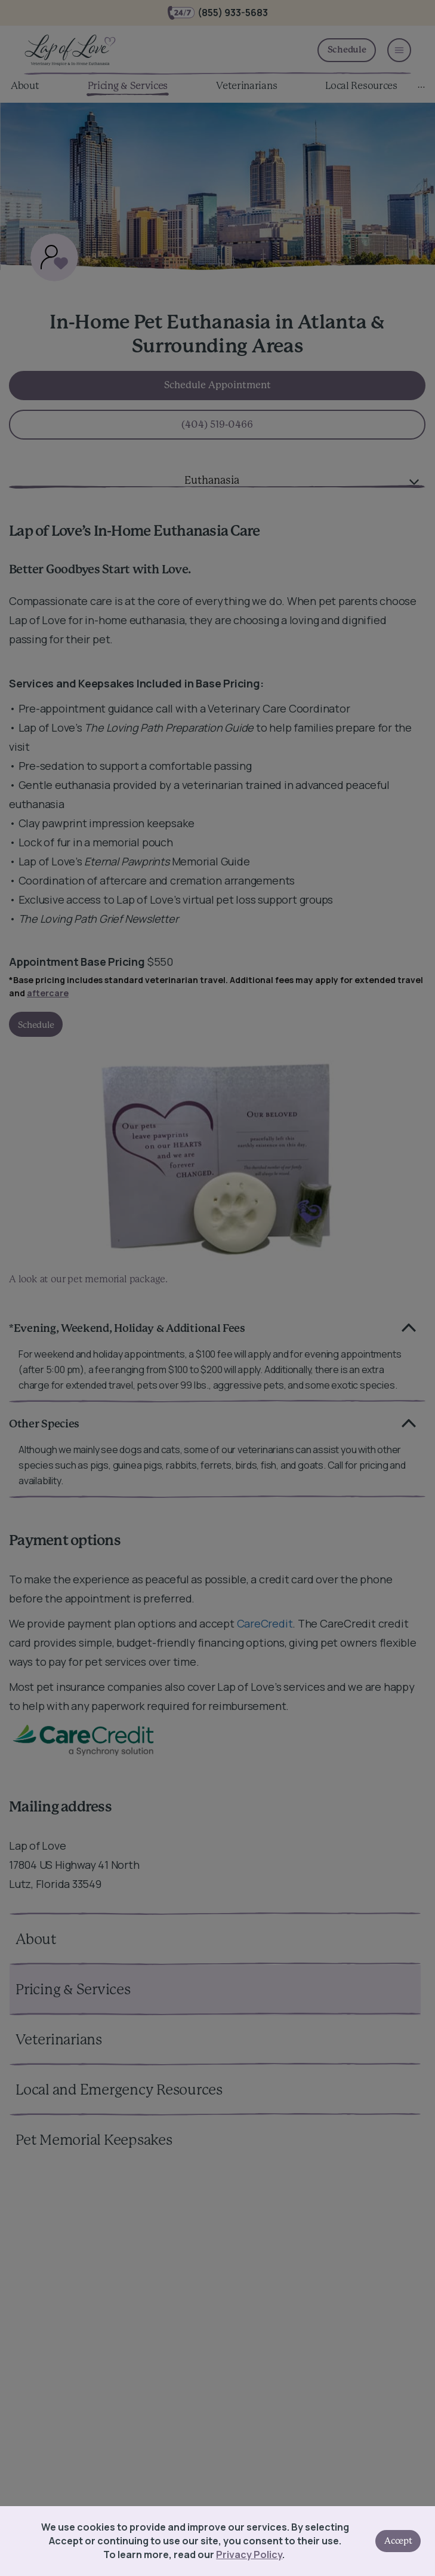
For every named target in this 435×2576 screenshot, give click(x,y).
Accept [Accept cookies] (396, 2541)
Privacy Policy (247, 2554)
